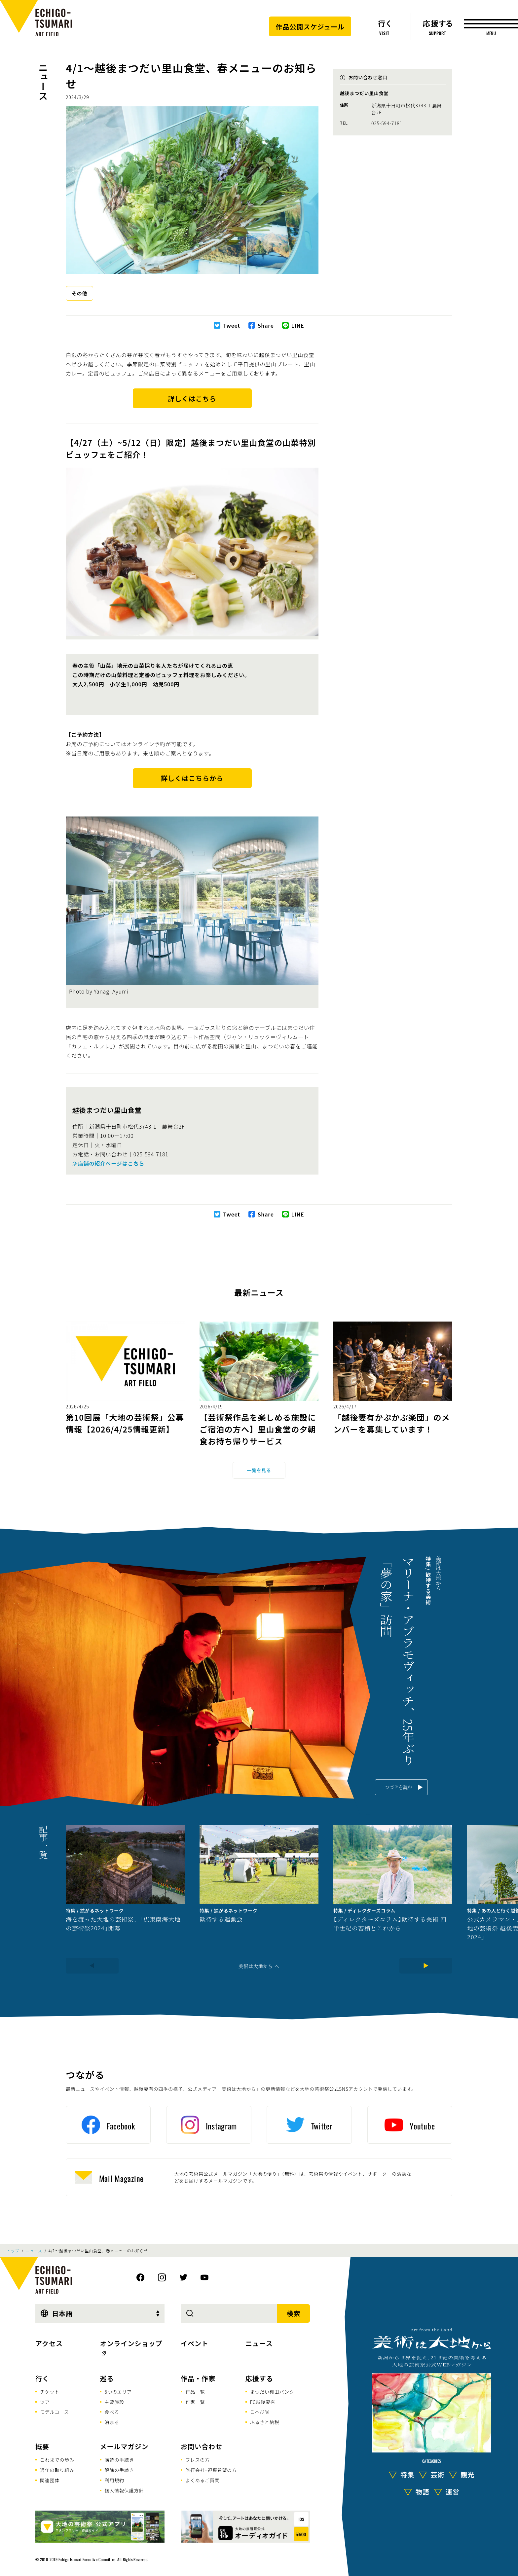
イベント (194, 2343)
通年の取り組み (57, 2470)
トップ (13, 2251)
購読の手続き (119, 2459)
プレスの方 (197, 2459)
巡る (107, 2378)
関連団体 (49, 2480)
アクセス (49, 2343)
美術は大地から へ (259, 1966)
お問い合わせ (201, 2446)
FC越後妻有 (263, 2402)
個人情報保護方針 (124, 2490)
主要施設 (114, 2402)
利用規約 (114, 2480)
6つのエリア (118, 2391)
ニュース (43, 81)
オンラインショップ (131, 2343)
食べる (112, 2412)
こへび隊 (260, 2412)
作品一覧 (195, 2391)
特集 (407, 2474)
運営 (453, 2491)
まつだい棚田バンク (272, 2391)
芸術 (437, 2474)
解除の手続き (119, 2470)
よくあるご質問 (202, 2480)
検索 (294, 2313)
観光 (467, 2474)
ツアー (47, 2402)
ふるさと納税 (264, 2422)
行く (42, 2378)
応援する (259, 2378)
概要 (42, 2446)
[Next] (425, 1966)
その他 (79, 293)
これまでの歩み (57, 2459)
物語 (422, 2491)
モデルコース (54, 2412)
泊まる (112, 2422)
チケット (49, 2391)
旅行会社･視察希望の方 (211, 2470)
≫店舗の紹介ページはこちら (108, 1163)
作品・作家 (198, 2378)
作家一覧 (195, 2402)
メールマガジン (124, 2446)
